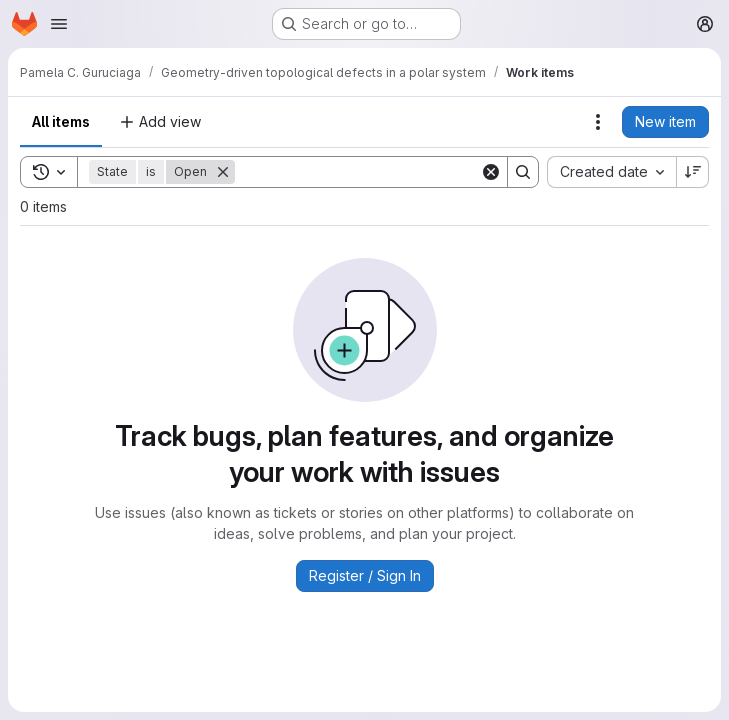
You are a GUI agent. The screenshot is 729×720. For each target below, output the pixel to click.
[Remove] (223, 172)
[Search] (359, 172)
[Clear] (491, 172)
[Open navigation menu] (59, 24)
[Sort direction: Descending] (693, 172)
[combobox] (611, 172)
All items (61, 121)
